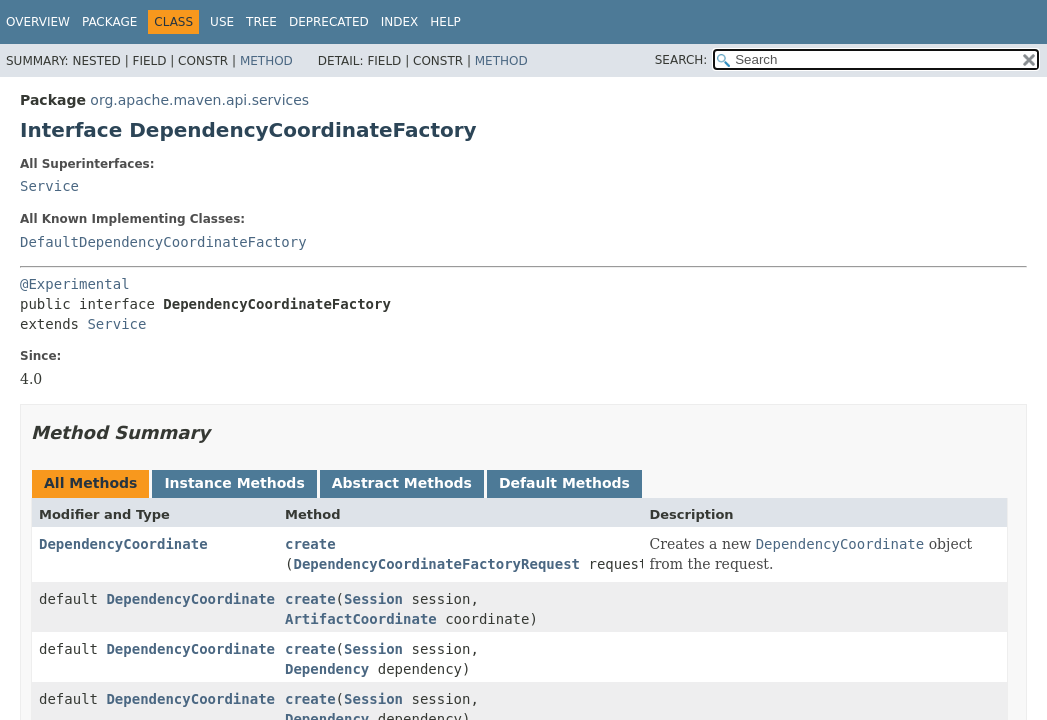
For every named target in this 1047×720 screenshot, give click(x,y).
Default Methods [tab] (564, 483)
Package (109, 22)
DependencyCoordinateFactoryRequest (436, 564)
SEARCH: (681, 60)
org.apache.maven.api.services (199, 100)
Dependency (327, 669)
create (310, 544)
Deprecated (329, 22)
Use (222, 22)
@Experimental (75, 284)
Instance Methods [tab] (234, 483)
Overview (38, 22)
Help (445, 22)
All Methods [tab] (90, 483)
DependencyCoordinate (123, 544)
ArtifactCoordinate (361, 619)
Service (49, 186)
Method (266, 61)
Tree (261, 22)
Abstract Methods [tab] (402, 483)
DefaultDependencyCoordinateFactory (163, 242)
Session (373, 599)
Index (400, 22)
